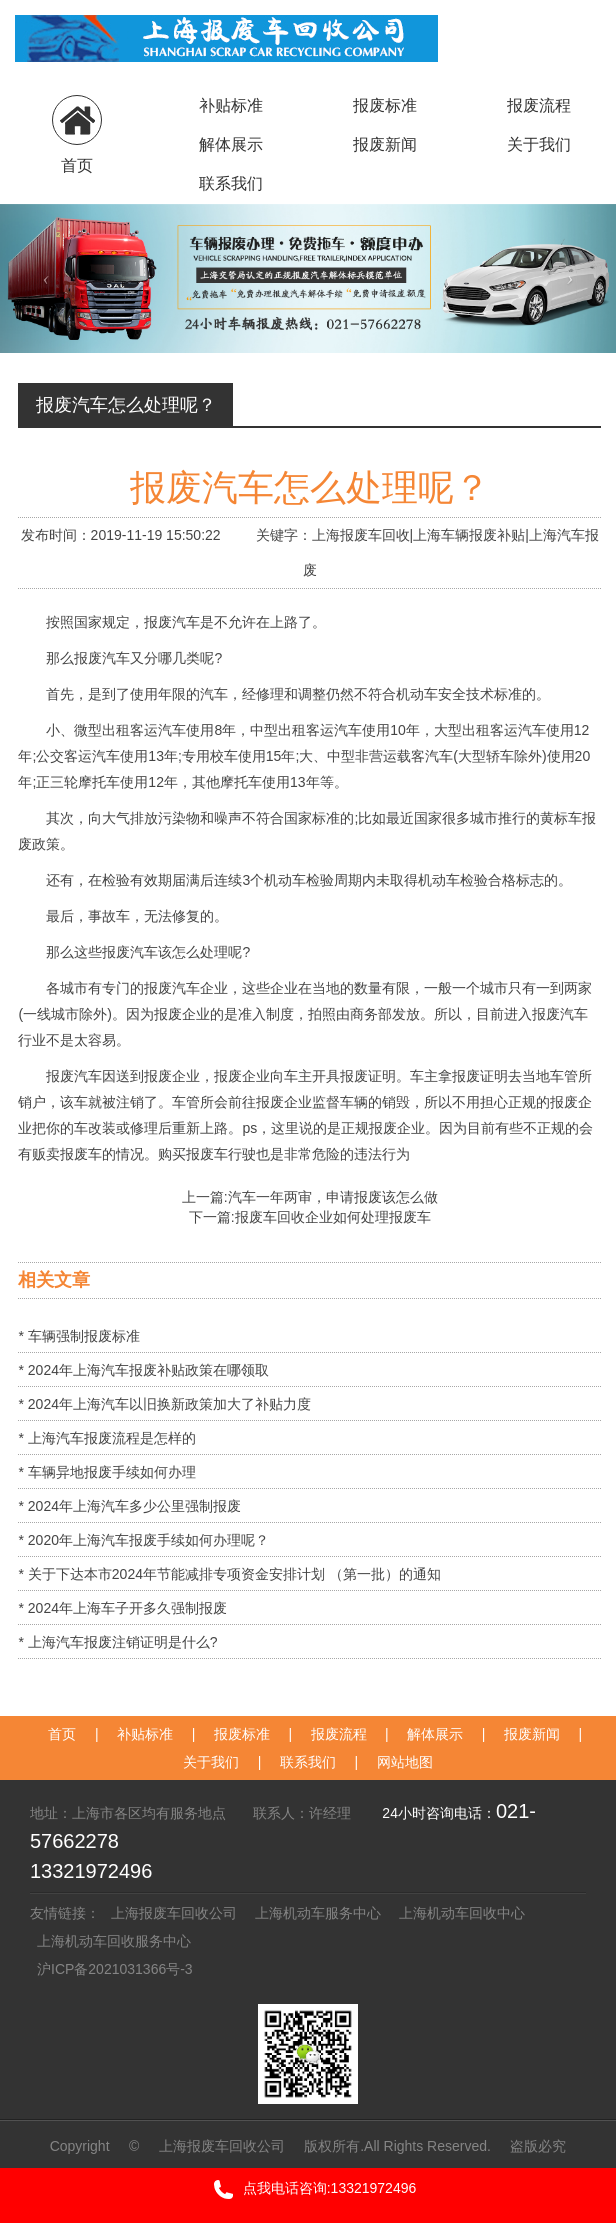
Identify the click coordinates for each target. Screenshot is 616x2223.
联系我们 (231, 183)
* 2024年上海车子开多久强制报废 (122, 1608)
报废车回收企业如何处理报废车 (333, 1217)
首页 (62, 1734)
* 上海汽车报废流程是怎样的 (106, 1438)
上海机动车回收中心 (462, 1913)
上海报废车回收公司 (174, 1913)
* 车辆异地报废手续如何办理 (106, 1472)
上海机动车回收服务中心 (114, 1941)
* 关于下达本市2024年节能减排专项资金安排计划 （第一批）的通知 (229, 1574)
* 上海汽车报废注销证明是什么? (117, 1642)
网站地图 (405, 1762)
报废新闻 (385, 144)
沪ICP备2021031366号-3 (118, 1969)
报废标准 (385, 105)
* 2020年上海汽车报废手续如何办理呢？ (143, 1540)
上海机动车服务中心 (318, 1913)
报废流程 (539, 105)
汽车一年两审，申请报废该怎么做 (333, 1197)
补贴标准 (231, 105)
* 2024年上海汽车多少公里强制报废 (129, 1506)
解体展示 (231, 144)
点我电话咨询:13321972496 (308, 2189)
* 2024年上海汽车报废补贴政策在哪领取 (143, 1370)
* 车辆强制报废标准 (78, 1336)
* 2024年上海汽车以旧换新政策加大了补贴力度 (164, 1404)
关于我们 (539, 144)
